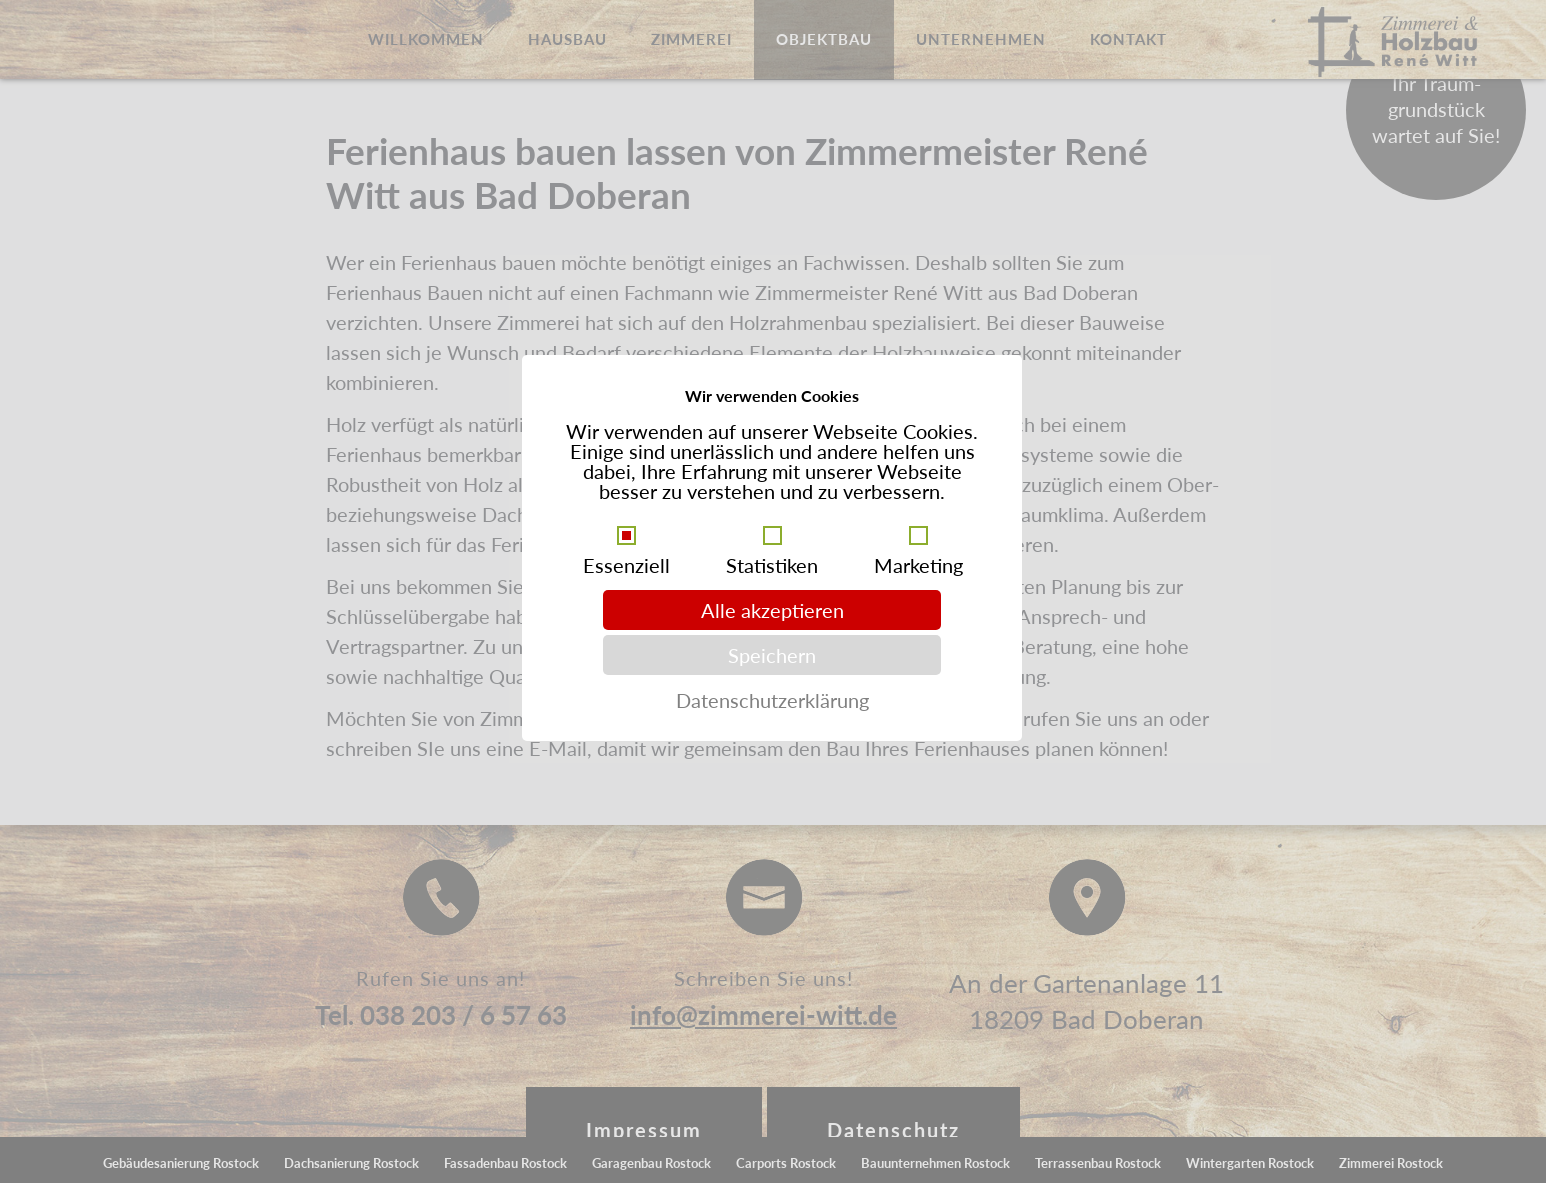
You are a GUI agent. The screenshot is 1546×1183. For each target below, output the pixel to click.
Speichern (772, 655)
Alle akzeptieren (772, 610)
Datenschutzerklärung (772, 700)
